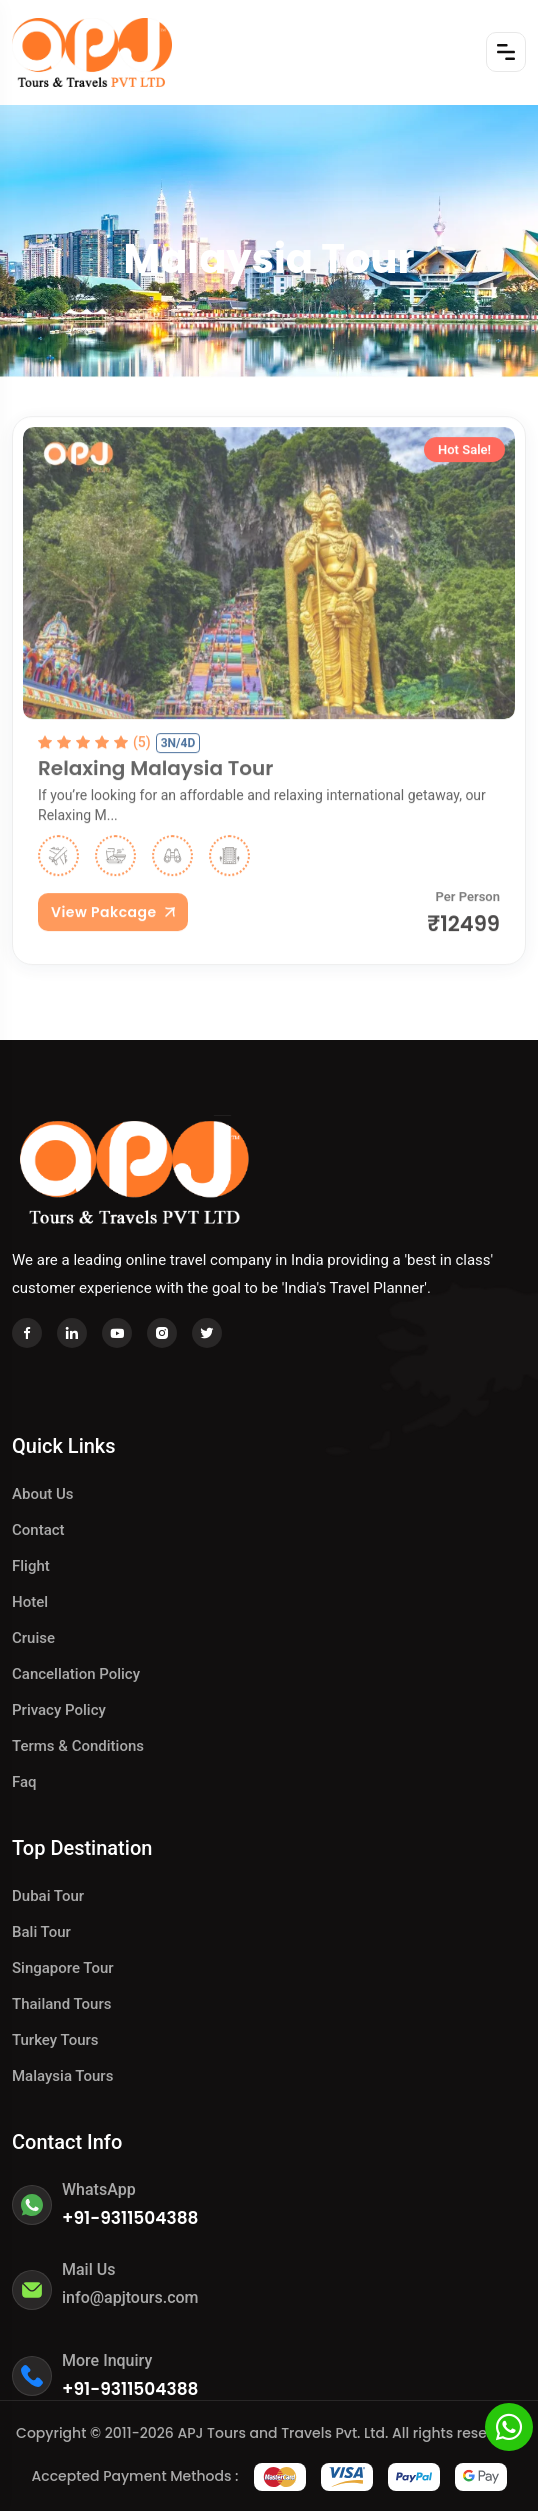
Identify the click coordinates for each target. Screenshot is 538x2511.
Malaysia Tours (62, 2076)
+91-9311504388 (130, 2218)
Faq (24, 1782)
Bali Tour (41, 1932)
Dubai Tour (48, 1896)
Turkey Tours (55, 2040)
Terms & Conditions (78, 1746)
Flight (31, 1566)
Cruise (33, 1638)
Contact (38, 1530)
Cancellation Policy (76, 1674)
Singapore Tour (63, 1968)
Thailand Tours (61, 2004)
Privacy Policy (59, 1710)
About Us (43, 1494)
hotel (30, 1602)
